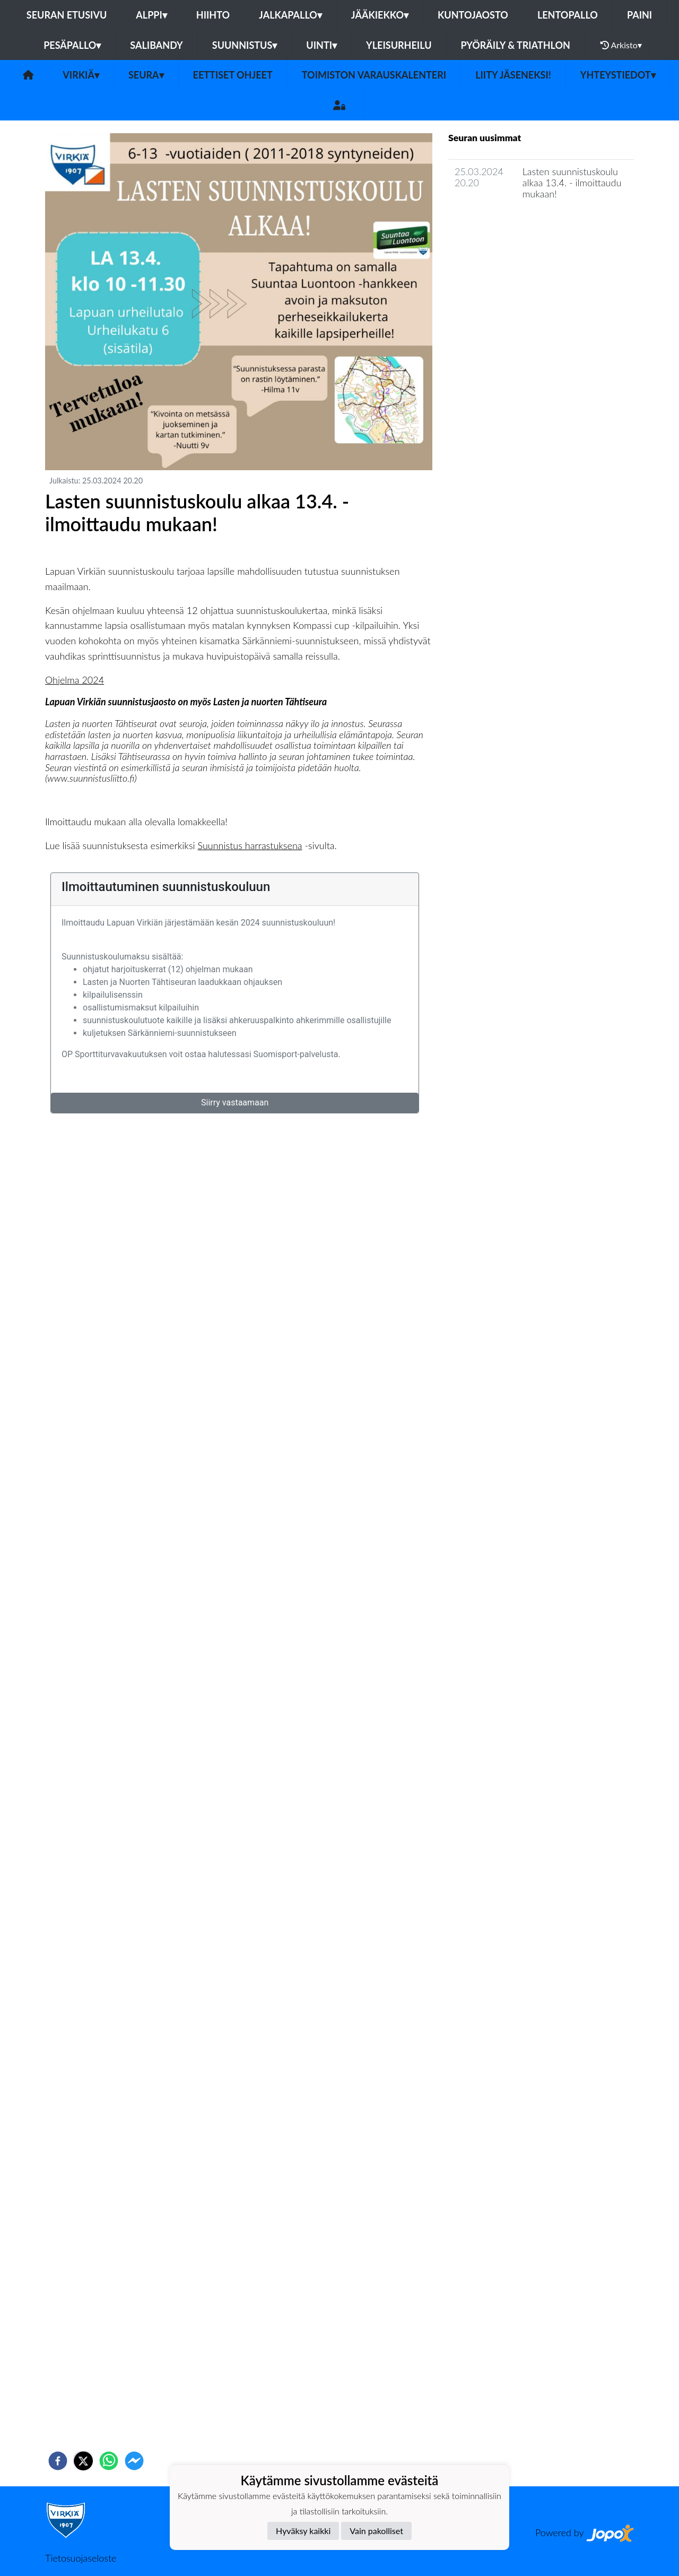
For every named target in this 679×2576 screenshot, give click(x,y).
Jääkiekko (379, 15)
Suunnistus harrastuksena (249, 845)
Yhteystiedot (618, 75)
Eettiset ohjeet (233, 75)
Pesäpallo (72, 45)
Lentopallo (567, 15)
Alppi (151, 15)
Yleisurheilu (398, 45)
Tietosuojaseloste (80, 2558)
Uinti (321, 45)
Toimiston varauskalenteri (374, 75)
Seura (146, 75)
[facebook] (57, 2460)
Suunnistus (244, 45)
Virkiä (81, 75)
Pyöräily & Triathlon (515, 45)
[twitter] (83, 2460)
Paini (639, 15)
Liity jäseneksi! (513, 75)
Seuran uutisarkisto (495, 224)
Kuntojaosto (473, 15)
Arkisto (621, 45)
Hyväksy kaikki (303, 2531)
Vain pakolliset (376, 2531)
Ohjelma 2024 (74, 680)
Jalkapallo (290, 15)
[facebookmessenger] (134, 2460)
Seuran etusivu (67, 15)
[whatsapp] (108, 2460)
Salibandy (156, 45)
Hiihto (213, 15)
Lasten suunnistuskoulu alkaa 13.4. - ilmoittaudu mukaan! (572, 182)
